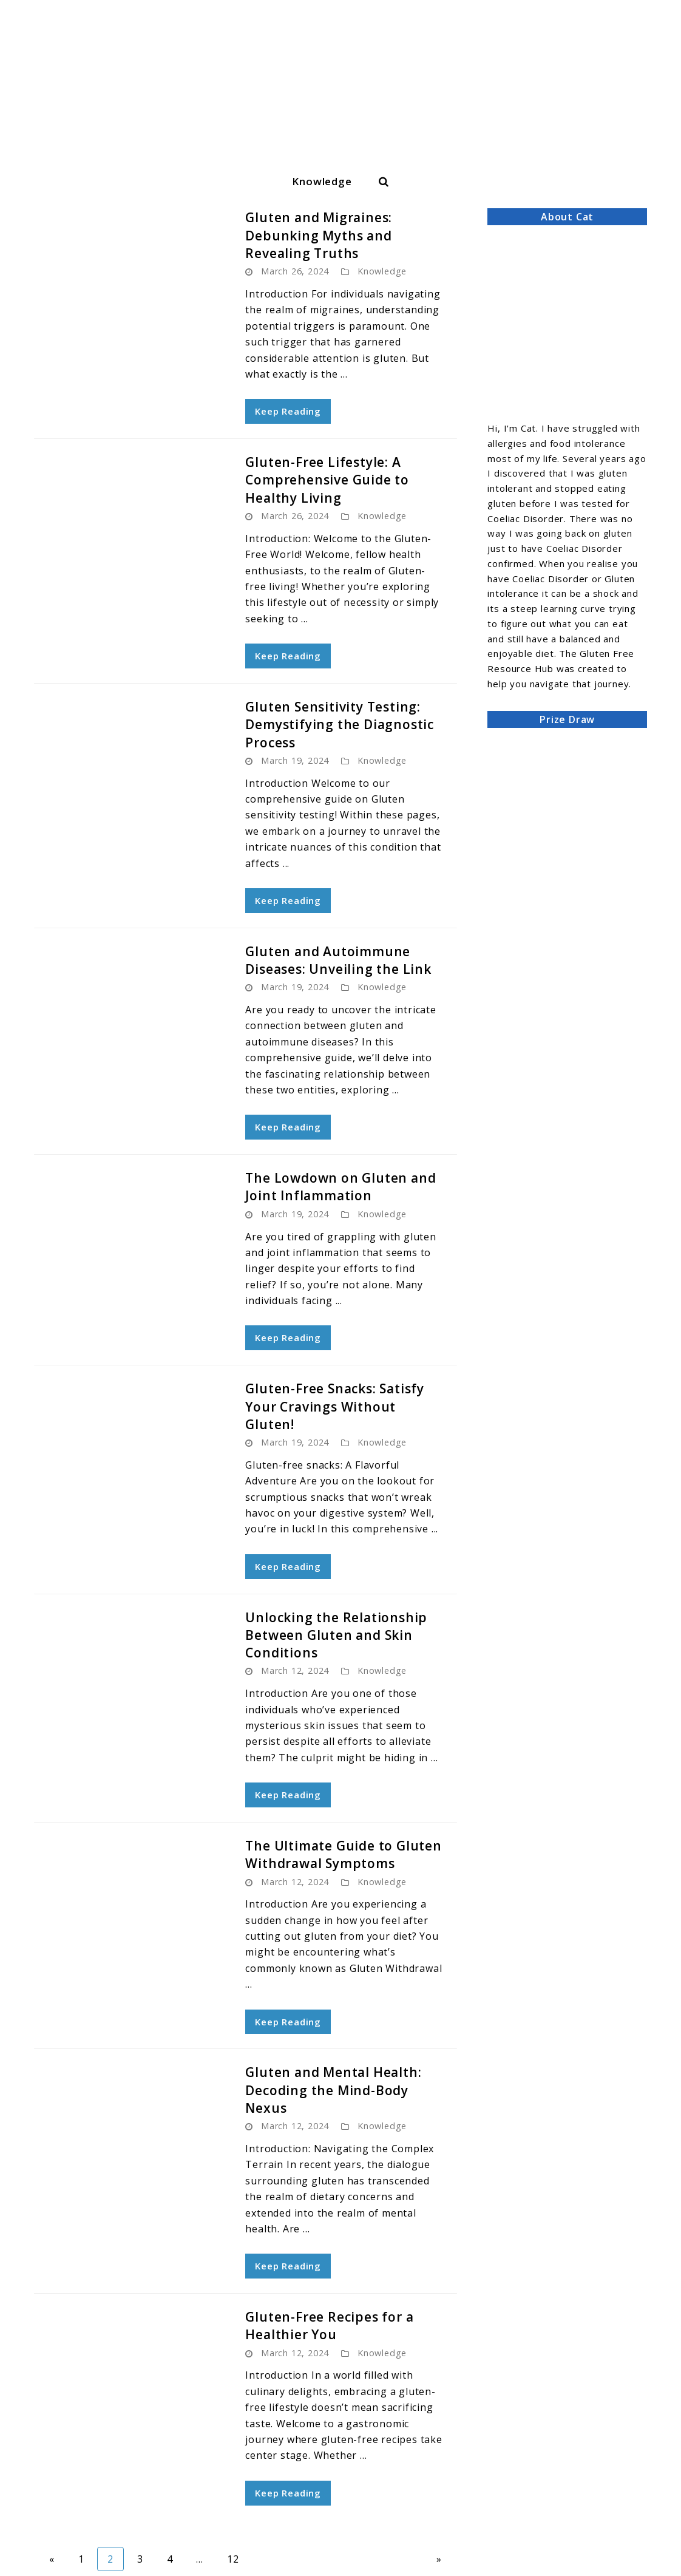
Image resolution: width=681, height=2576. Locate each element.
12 (237, 2558)
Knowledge (321, 181)
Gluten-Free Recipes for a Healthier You (329, 2325)
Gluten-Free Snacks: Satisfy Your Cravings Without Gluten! (334, 1406)
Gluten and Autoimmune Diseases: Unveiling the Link (338, 960)
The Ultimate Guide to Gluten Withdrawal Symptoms (343, 1854)
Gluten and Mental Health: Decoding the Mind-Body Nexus (333, 2090)
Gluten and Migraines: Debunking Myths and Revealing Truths (318, 235)
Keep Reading (288, 411)
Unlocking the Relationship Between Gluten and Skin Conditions (336, 1635)
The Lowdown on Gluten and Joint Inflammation (340, 1186)
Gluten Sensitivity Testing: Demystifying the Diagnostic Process (339, 724)
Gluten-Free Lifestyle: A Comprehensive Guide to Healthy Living (327, 480)
